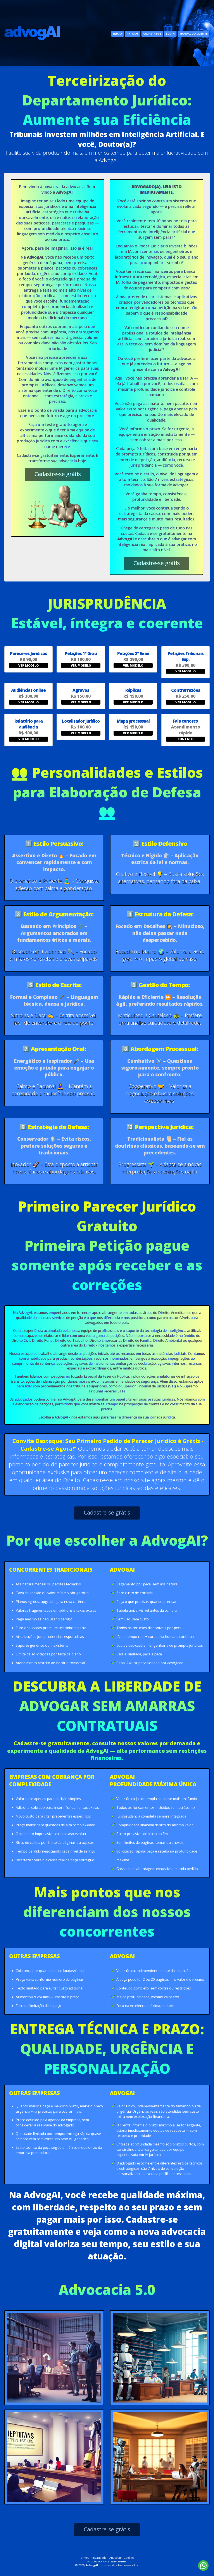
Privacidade (99, 2558)
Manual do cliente (193, 33)
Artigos (132, 33)
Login (170, 33)
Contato (185, 739)
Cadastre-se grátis (57, 474)
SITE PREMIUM (117, 2561)
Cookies (129, 2558)
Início (117, 33)
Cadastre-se (152, 33)
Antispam (115, 2558)
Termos (84, 2558)
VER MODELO (28, 665)
